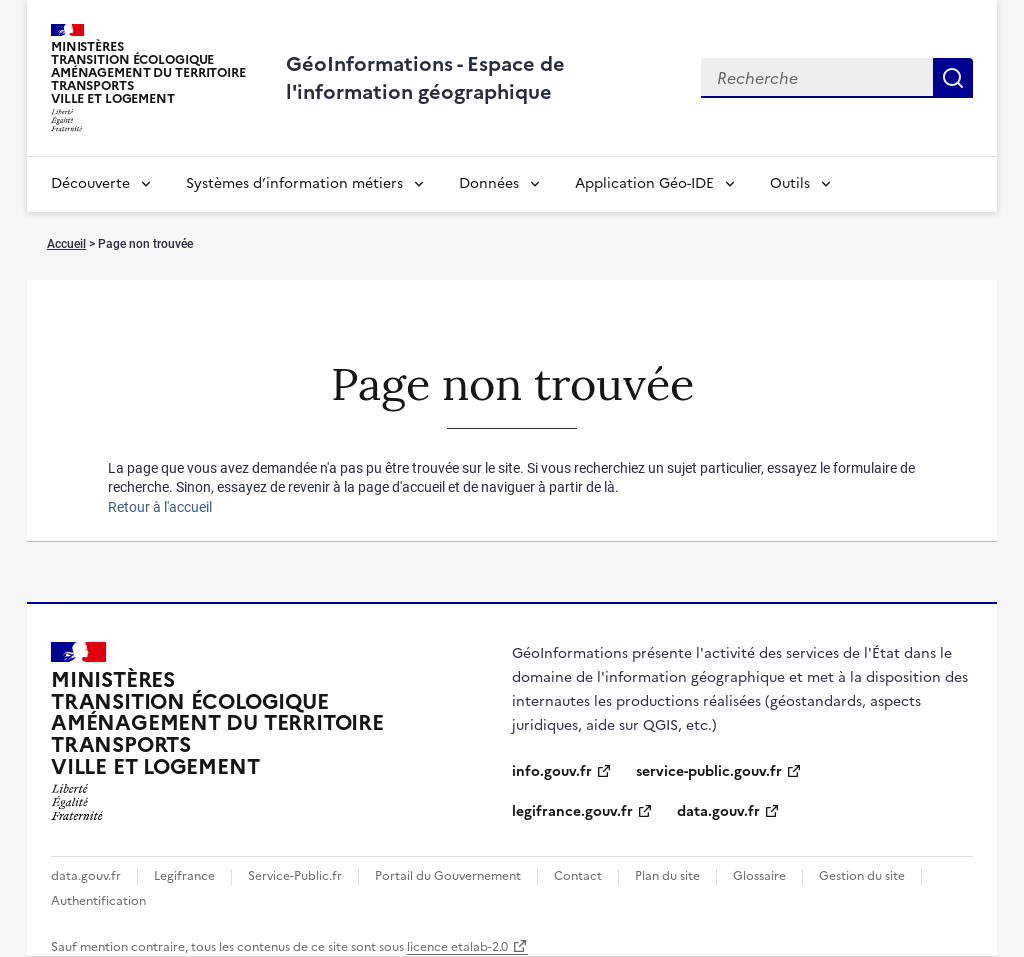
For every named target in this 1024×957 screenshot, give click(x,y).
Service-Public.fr (295, 876)
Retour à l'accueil (160, 507)
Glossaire (759, 876)
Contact (578, 876)
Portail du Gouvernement (448, 876)
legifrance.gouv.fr (572, 811)
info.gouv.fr (552, 771)
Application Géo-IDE (644, 183)
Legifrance (184, 876)
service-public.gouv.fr (709, 771)
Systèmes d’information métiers (294, 183)
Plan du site (667, 876)
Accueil (66, 244)
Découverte (90, 183)
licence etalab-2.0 (457, 947)
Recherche (953, 78)
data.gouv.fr (718, 811)
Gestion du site (862, 876)
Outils (790, 183)
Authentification (98, 901)
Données (489, 183)
